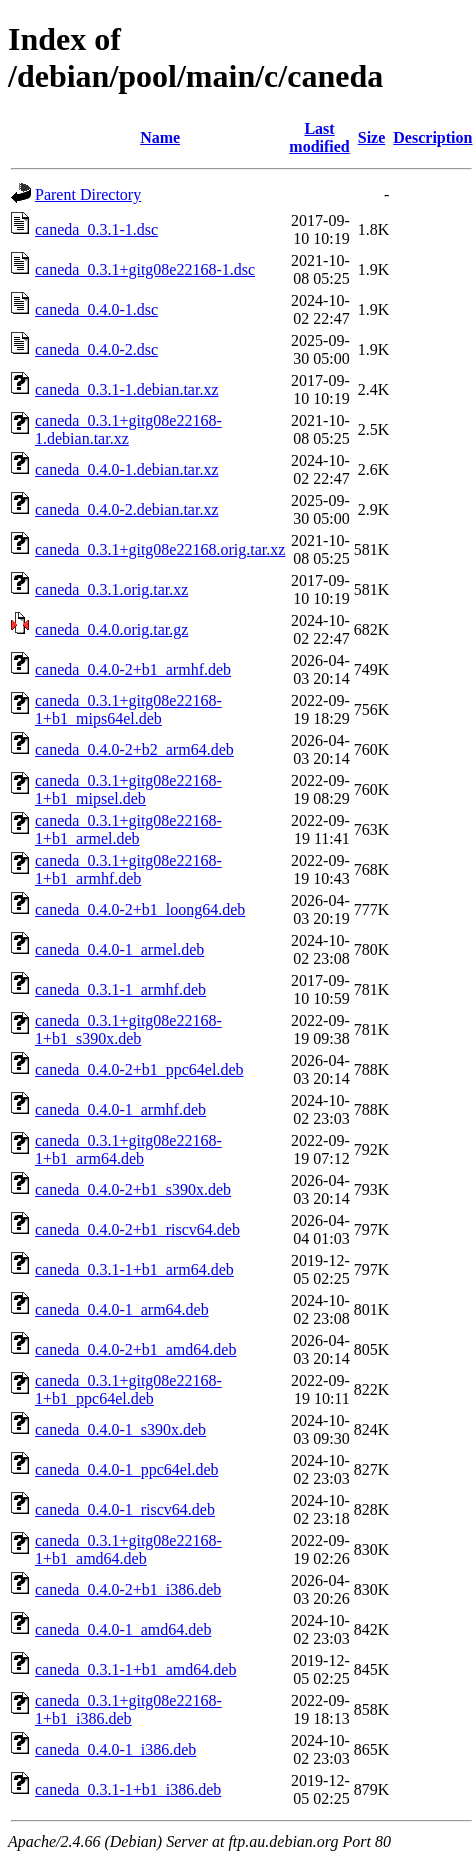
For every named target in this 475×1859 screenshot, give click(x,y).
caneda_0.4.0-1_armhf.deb (120, 1109)
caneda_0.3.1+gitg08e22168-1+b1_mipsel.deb (128, 789)
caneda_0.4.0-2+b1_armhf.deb (133, 669)
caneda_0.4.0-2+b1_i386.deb (128, 1589)
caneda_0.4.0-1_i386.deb (115, 1749)
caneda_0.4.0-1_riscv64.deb (125, 1509)
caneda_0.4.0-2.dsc (96, 349)
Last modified (319, 137)
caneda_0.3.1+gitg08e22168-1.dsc (145, 269)
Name (160, 137)
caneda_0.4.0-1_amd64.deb (123, 1629)
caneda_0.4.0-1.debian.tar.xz (126, 469)
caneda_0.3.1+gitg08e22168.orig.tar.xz (160, 549)
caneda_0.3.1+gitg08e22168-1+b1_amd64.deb (128, 1549)
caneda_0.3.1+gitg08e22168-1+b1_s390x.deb (128, 1029)
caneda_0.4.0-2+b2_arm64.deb (134, 749)
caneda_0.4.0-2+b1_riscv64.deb (137, 1229)
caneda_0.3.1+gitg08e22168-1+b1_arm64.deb (128, 1149)
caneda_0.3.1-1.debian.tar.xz (126, 389)
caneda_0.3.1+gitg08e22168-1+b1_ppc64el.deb (128, 1389)
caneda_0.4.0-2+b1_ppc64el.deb (139, 1069)
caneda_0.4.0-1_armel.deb (119, 949)
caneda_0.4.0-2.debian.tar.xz (126, 509)
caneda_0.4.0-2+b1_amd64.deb (135, 1349)
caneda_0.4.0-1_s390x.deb (120, 1429)
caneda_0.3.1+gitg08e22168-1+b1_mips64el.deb (128, 709)
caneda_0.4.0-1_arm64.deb (122, 1309)
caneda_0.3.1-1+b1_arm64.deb (134, 1269)
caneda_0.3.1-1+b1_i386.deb (128, 1789)
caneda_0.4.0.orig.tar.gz (111, 629)
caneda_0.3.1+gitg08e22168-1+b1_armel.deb (128, 829)
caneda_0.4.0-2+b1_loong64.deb (140, 909)
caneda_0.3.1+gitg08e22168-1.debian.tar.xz (128, 429)
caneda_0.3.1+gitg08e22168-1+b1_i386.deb (128, 1709)
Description (432, 137)
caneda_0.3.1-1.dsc (96, 229)
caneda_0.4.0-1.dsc (96, 309)
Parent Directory (88, 194)
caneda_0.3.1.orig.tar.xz (111, 589)
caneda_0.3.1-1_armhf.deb (120, 989)
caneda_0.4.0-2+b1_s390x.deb (133, 1189)
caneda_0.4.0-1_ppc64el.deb (126, 1469)
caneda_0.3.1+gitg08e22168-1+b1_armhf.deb (128, 869)
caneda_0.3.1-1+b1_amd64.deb (135, 1669)
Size (372, 137)
